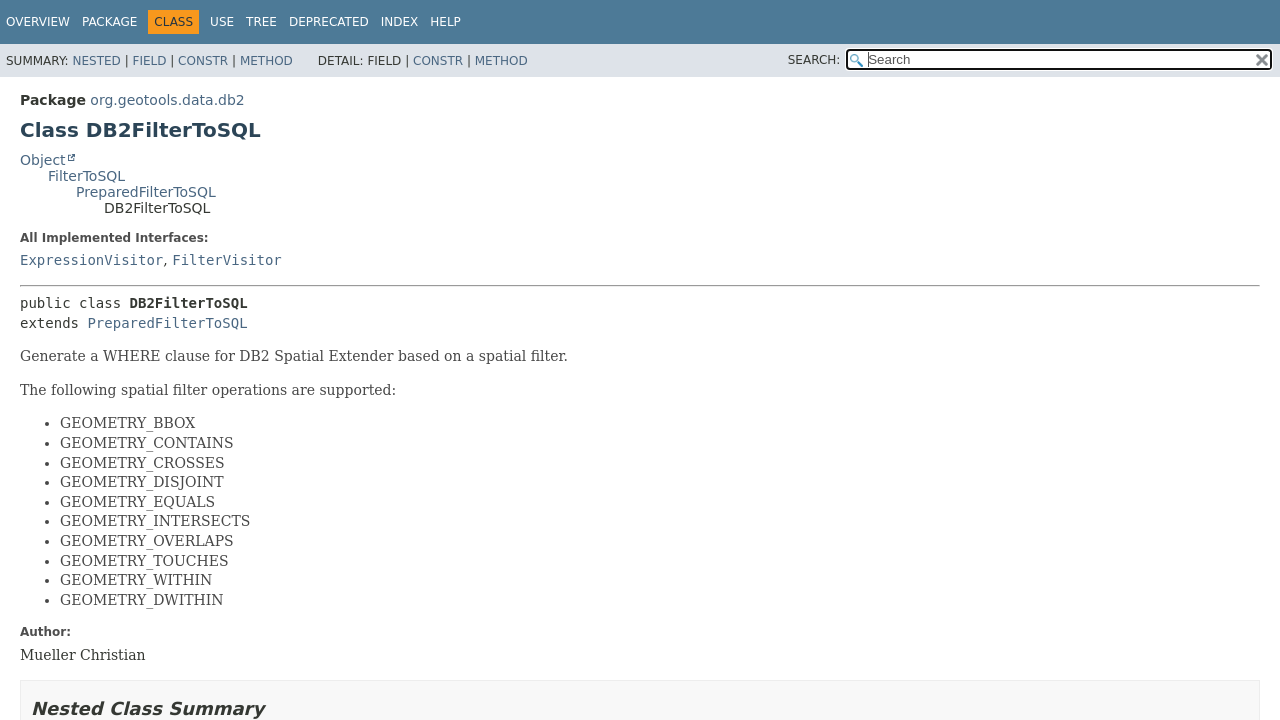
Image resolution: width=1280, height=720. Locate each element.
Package (109, 22)
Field (149, 61)
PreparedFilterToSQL (146, 192)
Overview (38, 22)
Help (445, 22)
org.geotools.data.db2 (167, 100)
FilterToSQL (86, 176)
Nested (96, 61)
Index (400, 22)
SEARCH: (814, 60)
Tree (261, 22)
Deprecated (329, 22)
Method (266, 61)
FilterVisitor (227, 260)
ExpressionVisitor (91, 260)
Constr (203, 61)
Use (222, 22)
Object (43, 160)
